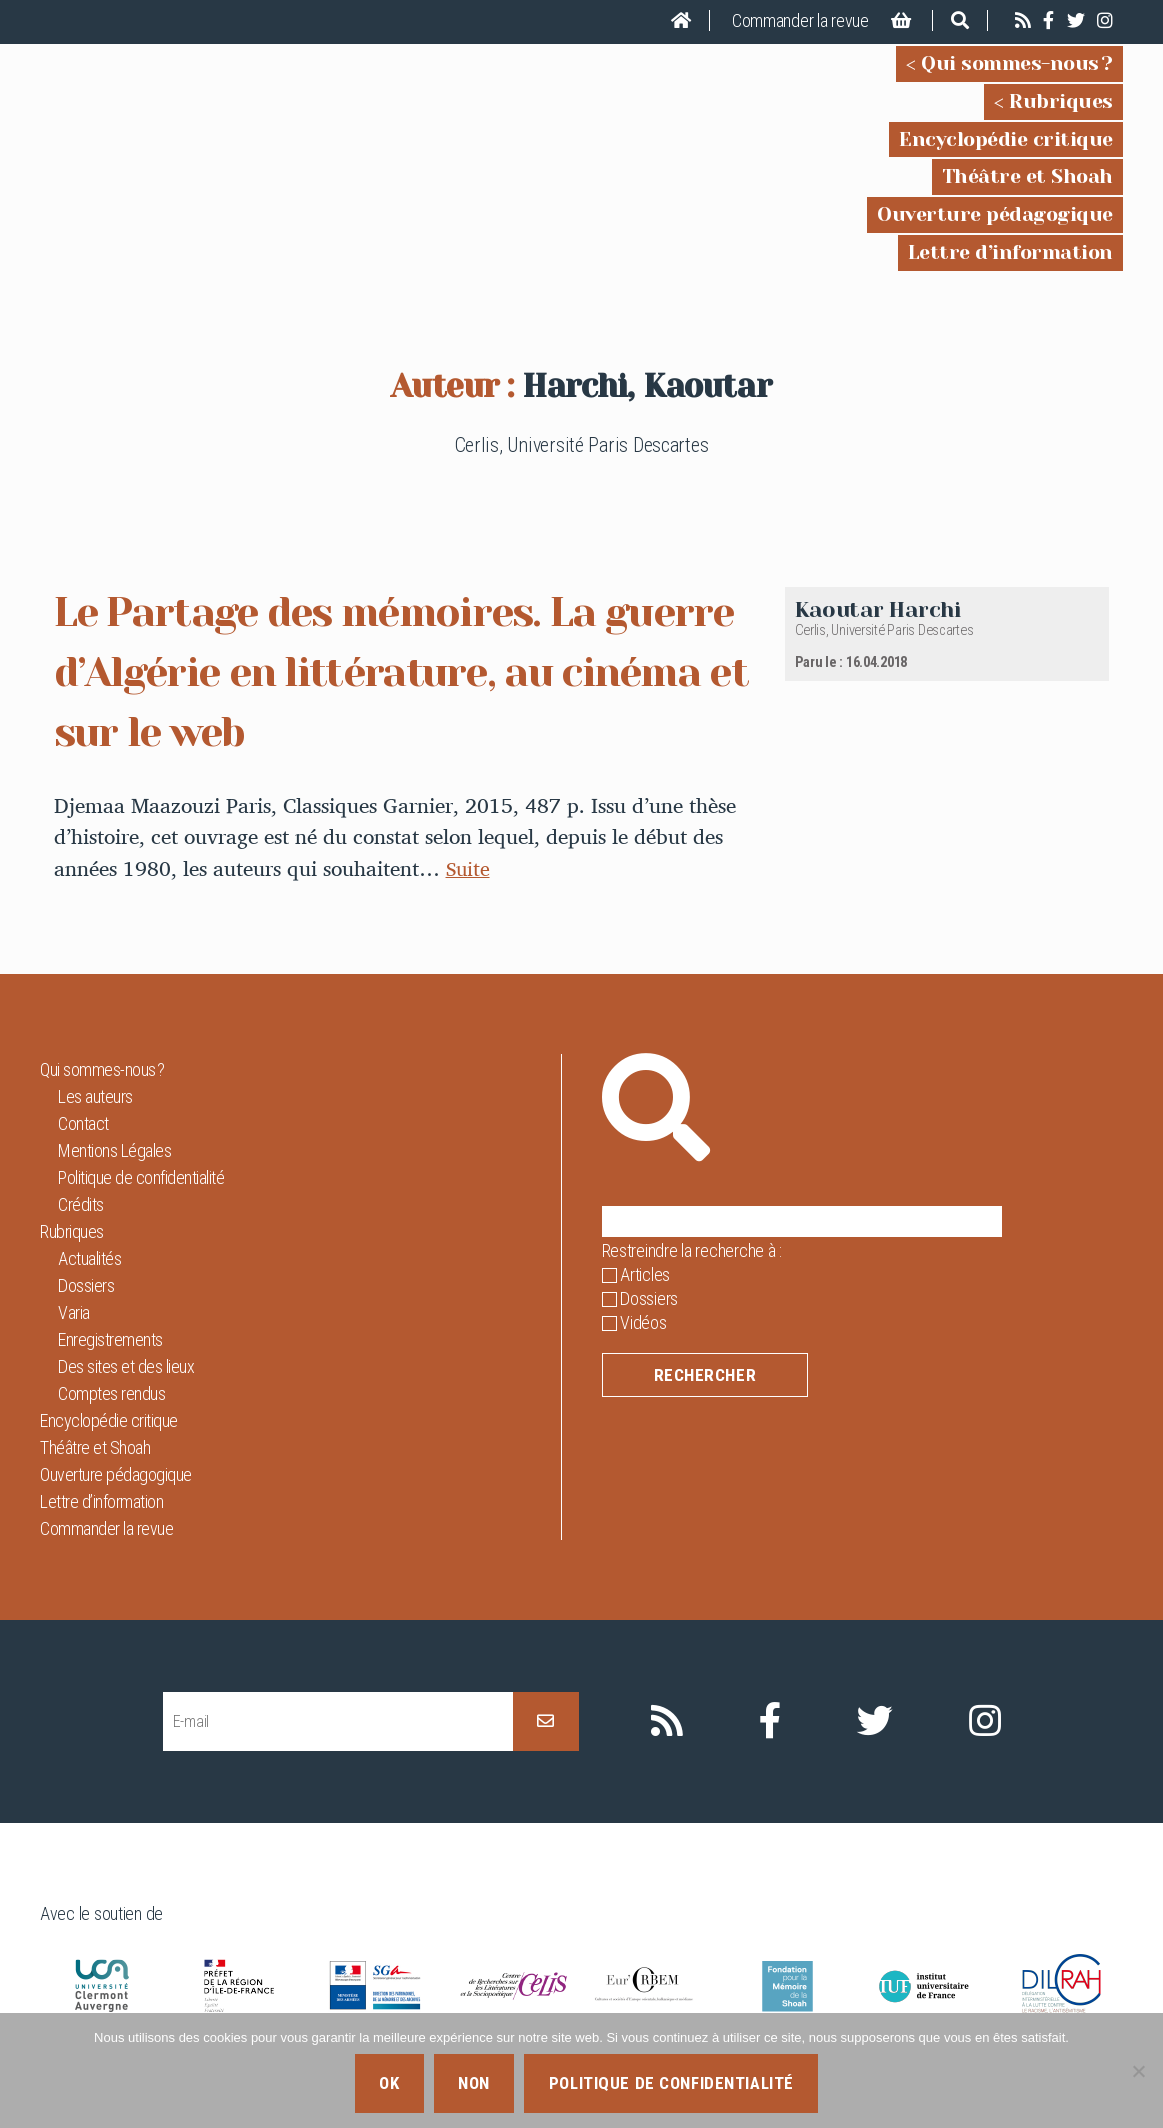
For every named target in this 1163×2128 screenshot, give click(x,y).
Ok (389, 2083)
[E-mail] (338, 1721)
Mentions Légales (114, 1150)
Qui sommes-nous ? (1017, 63)
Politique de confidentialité (141, 1177)
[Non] (1138, 2071)
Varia (74, 1312)
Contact (83, 1123)
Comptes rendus (111, 1393)
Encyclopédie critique (1006, 139)
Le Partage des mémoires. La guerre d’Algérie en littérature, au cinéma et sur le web (394, 670)
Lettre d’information (1010, 252)
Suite (469, 868)
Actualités (89, 1258)
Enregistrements (110, 1339)
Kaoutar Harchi (878, 609)
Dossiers (86, 1285)
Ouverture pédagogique (995, 214)
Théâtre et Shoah (1027, 176)
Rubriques (1061, 101)
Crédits (81, 1204)
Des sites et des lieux (126, 1366)
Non (474, 2083)
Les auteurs (95, 1096)
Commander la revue (800, 20)
